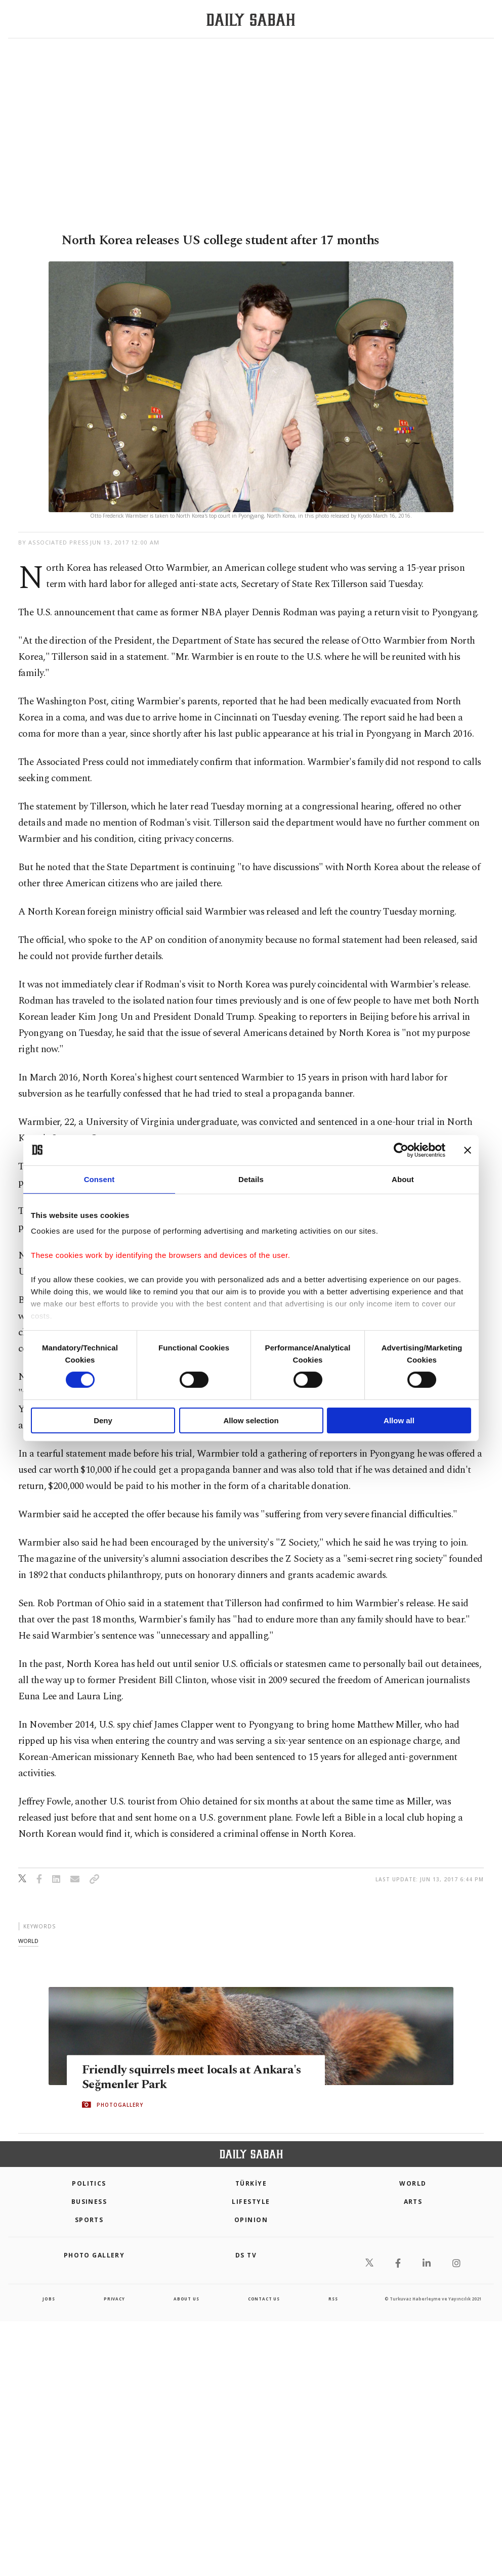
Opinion (251, 2220)
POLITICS (89, 2183)
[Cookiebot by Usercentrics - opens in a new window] (401, 1149)
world (28, 1941)
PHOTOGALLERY (120, 2104)
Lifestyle (251, 2201)
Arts (413, 2201)
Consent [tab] (99, 1178)
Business (89, 2201)
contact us (264, 2298)
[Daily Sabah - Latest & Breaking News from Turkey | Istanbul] (250, 19)
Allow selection (250, 1420)
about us (186, 2298)
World (412, 2183)
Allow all (399, 1420)
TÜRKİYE (251, 2183)
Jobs (49, 2298)
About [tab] (403, 1178)
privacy (114, 2298)
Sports (89, 2220)
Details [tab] (251, 1178)
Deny (103, 1420)
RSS (333, 2298)
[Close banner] (467, 1149)
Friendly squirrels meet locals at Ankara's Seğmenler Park (195, 2077)
